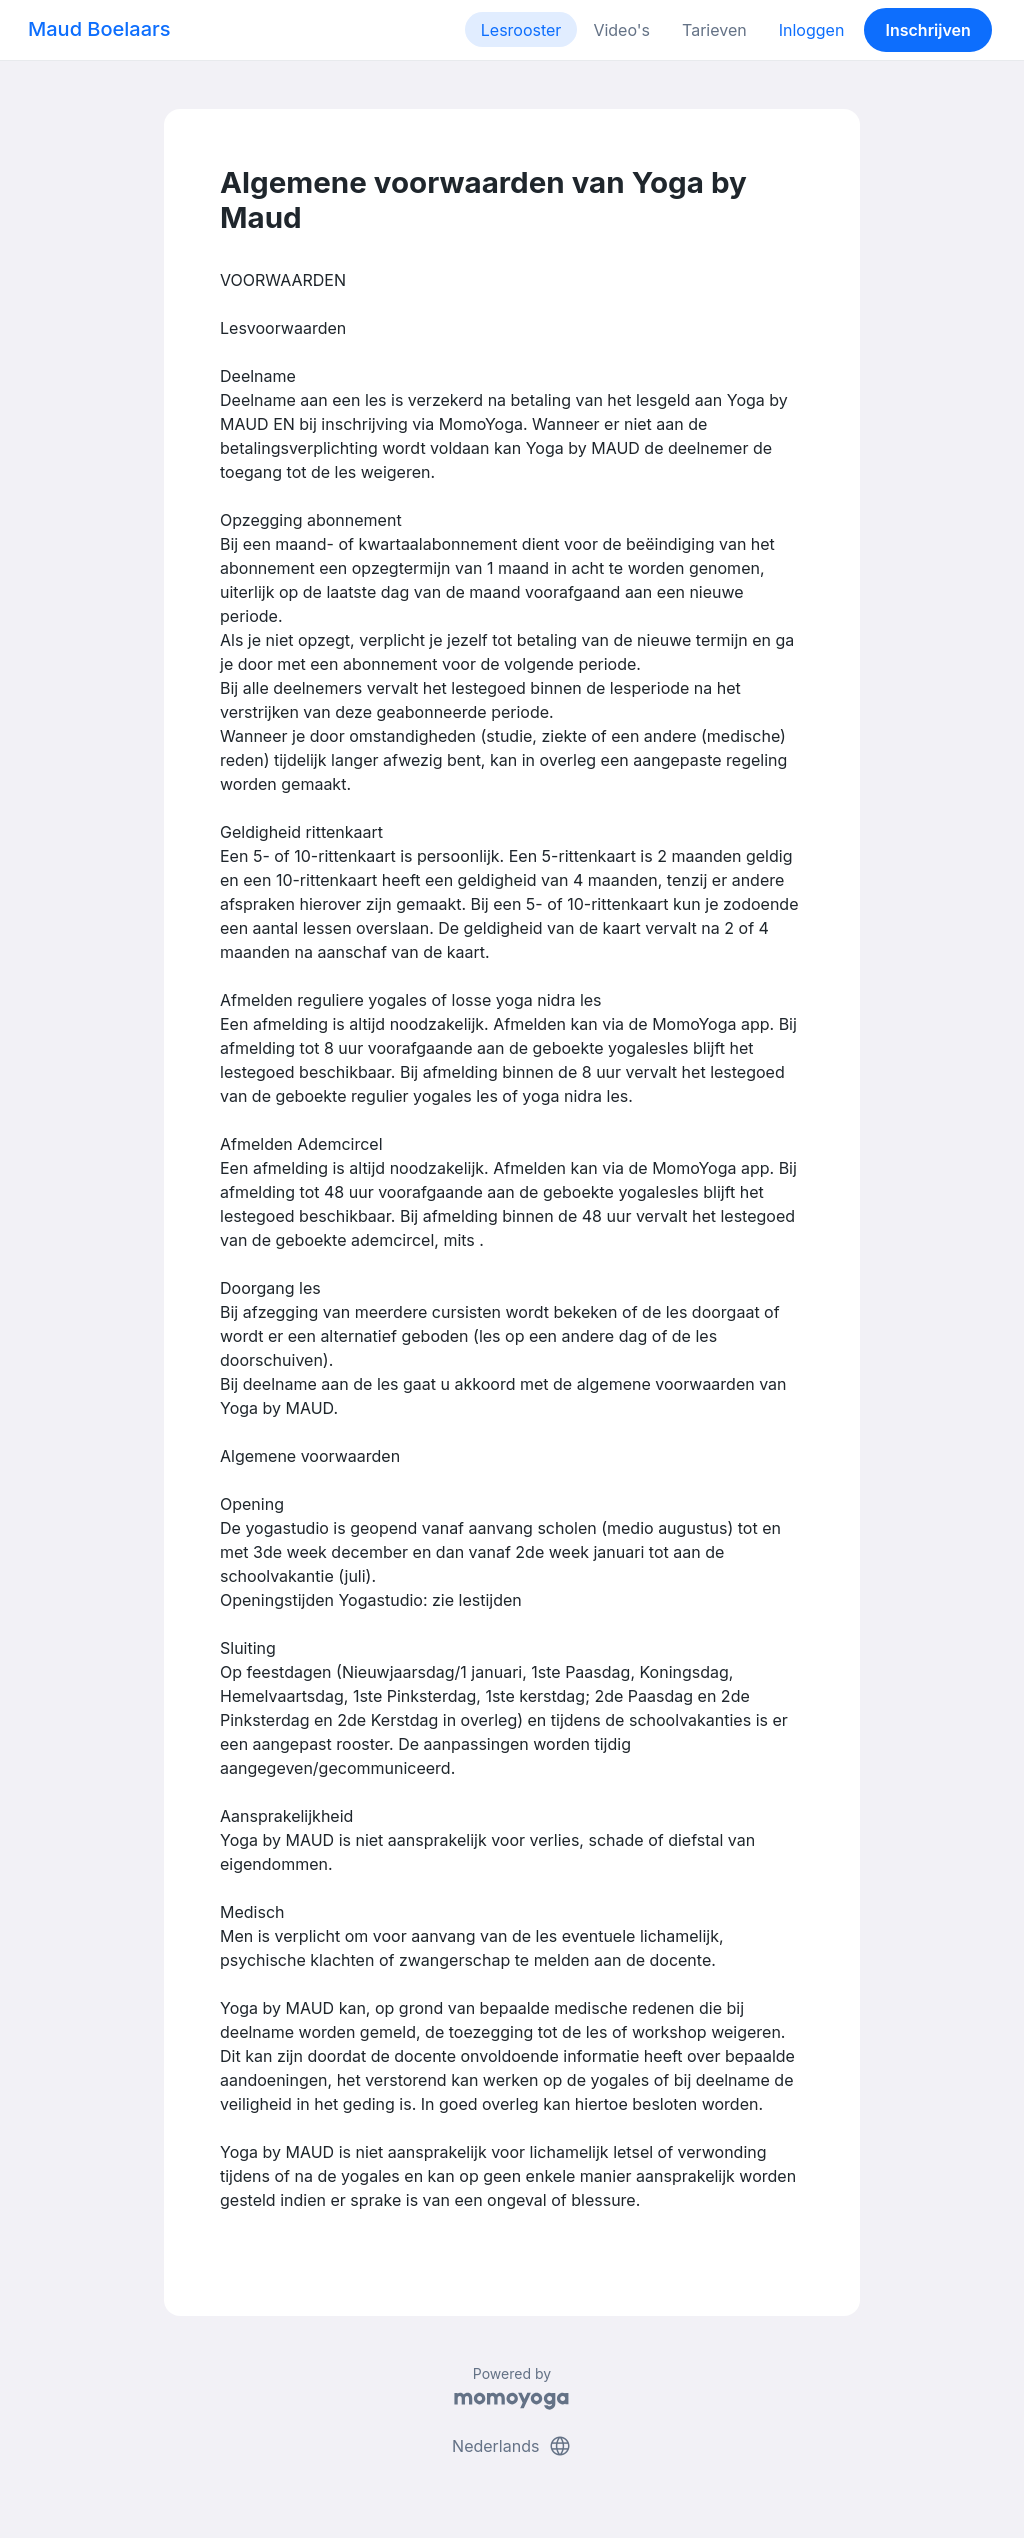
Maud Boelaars (99, 29)
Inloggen (812, 30)
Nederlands (512, 2446)
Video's (621, 30)
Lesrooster (521, 30)
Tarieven (714, 30)
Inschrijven (928, 30)
